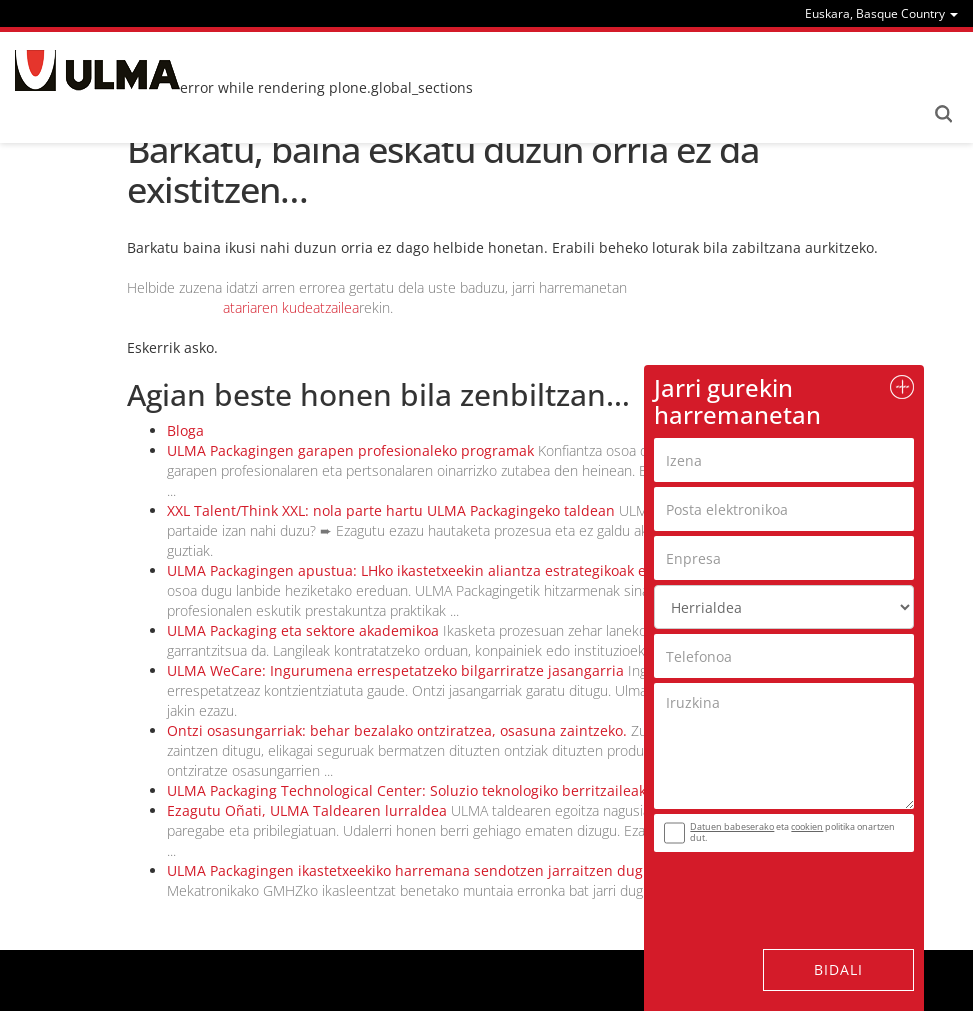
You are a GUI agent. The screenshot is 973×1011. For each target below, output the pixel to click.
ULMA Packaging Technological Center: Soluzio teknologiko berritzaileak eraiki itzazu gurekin (476, 790)
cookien (807, 826)
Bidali (838, 969)
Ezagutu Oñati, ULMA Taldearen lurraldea (307, 810)
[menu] (881, 13)
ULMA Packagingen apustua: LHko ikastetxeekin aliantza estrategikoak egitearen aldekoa (462, 570)
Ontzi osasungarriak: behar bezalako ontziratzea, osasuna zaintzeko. (397, 730)
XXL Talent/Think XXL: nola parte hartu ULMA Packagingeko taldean (391, 510)
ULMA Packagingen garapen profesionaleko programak (350, 450)
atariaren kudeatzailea (291, 307)
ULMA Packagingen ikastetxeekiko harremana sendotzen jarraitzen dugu (409, 870)
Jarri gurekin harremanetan (737, 400)
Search (943, 114)
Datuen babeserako (732, 826)
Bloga (185, 430)
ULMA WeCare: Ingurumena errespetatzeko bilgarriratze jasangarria (395, 670)
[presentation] (775, 888)
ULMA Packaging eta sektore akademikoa (303, 630)
